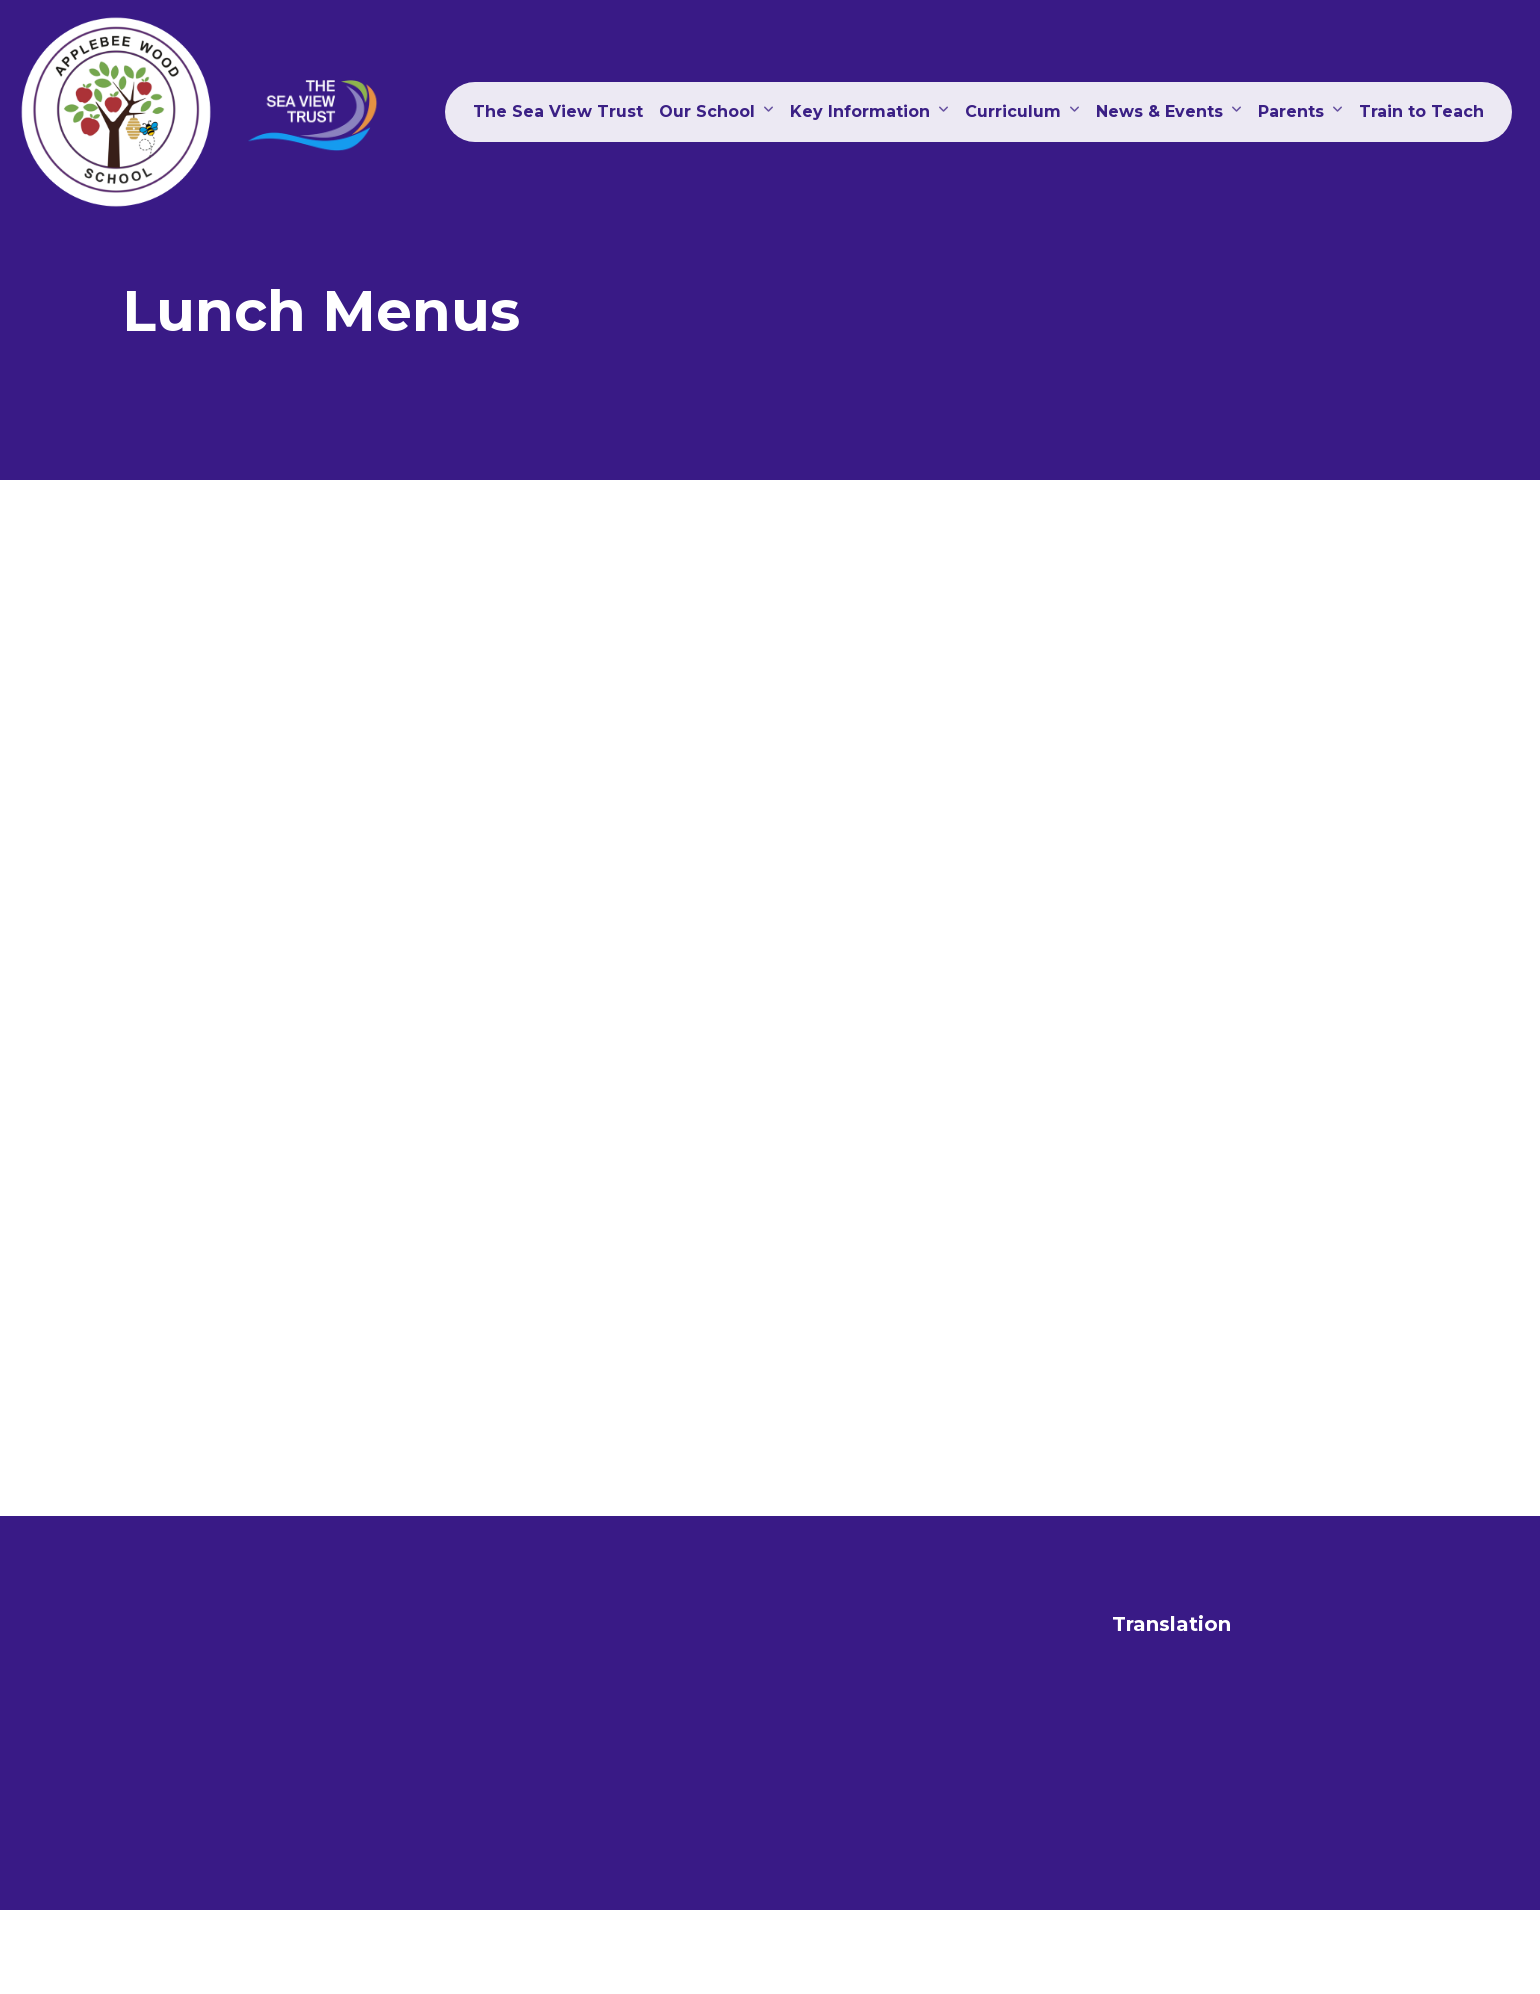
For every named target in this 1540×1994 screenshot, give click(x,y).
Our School (707, 111)
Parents (1291, 111)
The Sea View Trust (558, 111)
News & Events (1159, 111)
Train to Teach (1421, 111)
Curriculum (1013, 111)
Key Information (860, 111)
